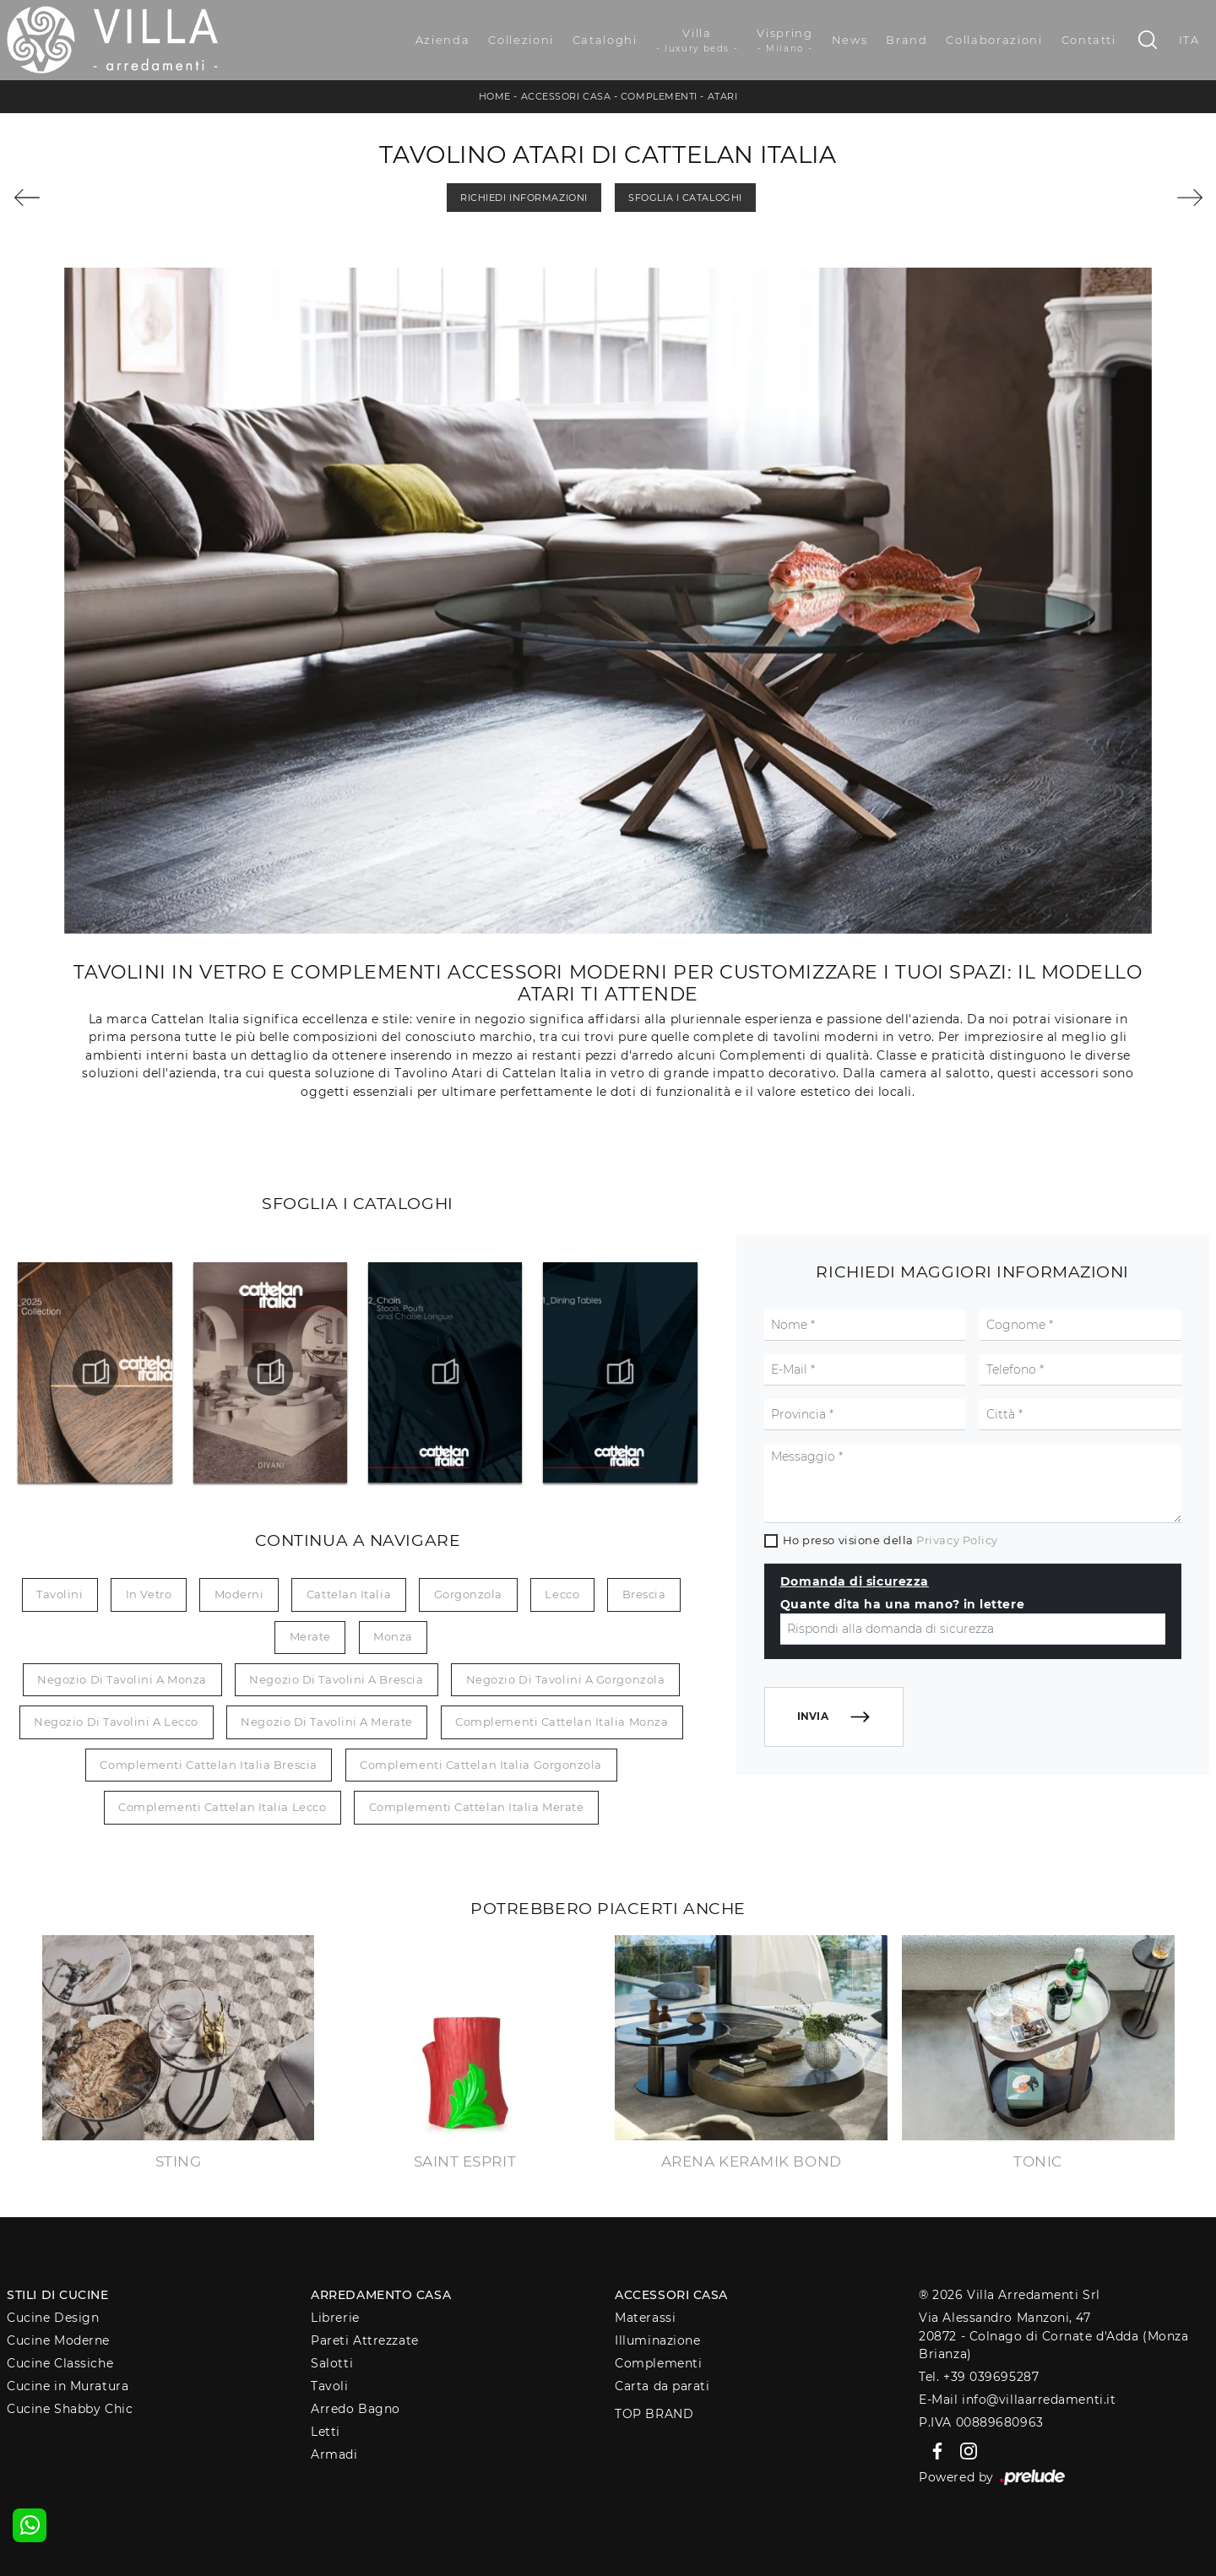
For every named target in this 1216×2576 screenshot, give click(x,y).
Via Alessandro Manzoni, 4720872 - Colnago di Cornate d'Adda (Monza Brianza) (1053, 2336)
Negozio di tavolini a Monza (122, 1679)
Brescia (644, 1594)
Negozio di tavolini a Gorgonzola (565, 1679)
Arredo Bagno (355, 2408)
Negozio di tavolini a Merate (326, 1721)
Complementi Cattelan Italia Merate (476, 1807)
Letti (325, 2431)
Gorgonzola (468, 1594)
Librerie (335, 2317)
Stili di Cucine (57, 2294)
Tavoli (329, 2386)
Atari (723, 96)
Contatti (1088, 39)
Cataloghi (605, 39)
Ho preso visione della (890, 1540)
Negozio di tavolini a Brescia (336, 1679)
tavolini (59, 1594)
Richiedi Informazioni (524, 197)
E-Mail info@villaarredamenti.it (1017, 2399)
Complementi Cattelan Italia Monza (561, 1721)
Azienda (442, 39)
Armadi (334, 2454)
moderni (239, 1594)
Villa (697, 40)
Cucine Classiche (60, 2363)
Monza (393, 1636)
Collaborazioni (994, 39)
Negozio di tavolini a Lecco (116, 1721)
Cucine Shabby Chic (70, 2408)
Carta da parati (662, 2386)
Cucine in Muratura (67, 2386)
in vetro (148, 1594)
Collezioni (521, 39)
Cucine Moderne (58, 2340)
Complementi (659, 96)
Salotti (332, 2363)
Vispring (784, 40)
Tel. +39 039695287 (979, 2376)
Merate (310, 1636)
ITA (1189, 39)
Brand (906, 39)
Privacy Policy (957, 1540)
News (850, 39)
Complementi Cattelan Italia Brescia (208, 1764)
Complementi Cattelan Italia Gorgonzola (481, 1764)
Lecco (562, 1594)
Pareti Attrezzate (364, 2340)
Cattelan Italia (349, 1594)
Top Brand (654, 2413)
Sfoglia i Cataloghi (684, 197)
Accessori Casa (566, 96)
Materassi (645, 2317)
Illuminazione (657, 2340)
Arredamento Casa (381, 2294)
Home (495, 96)
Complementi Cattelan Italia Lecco (222, 1807)
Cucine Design (53, 2317)
